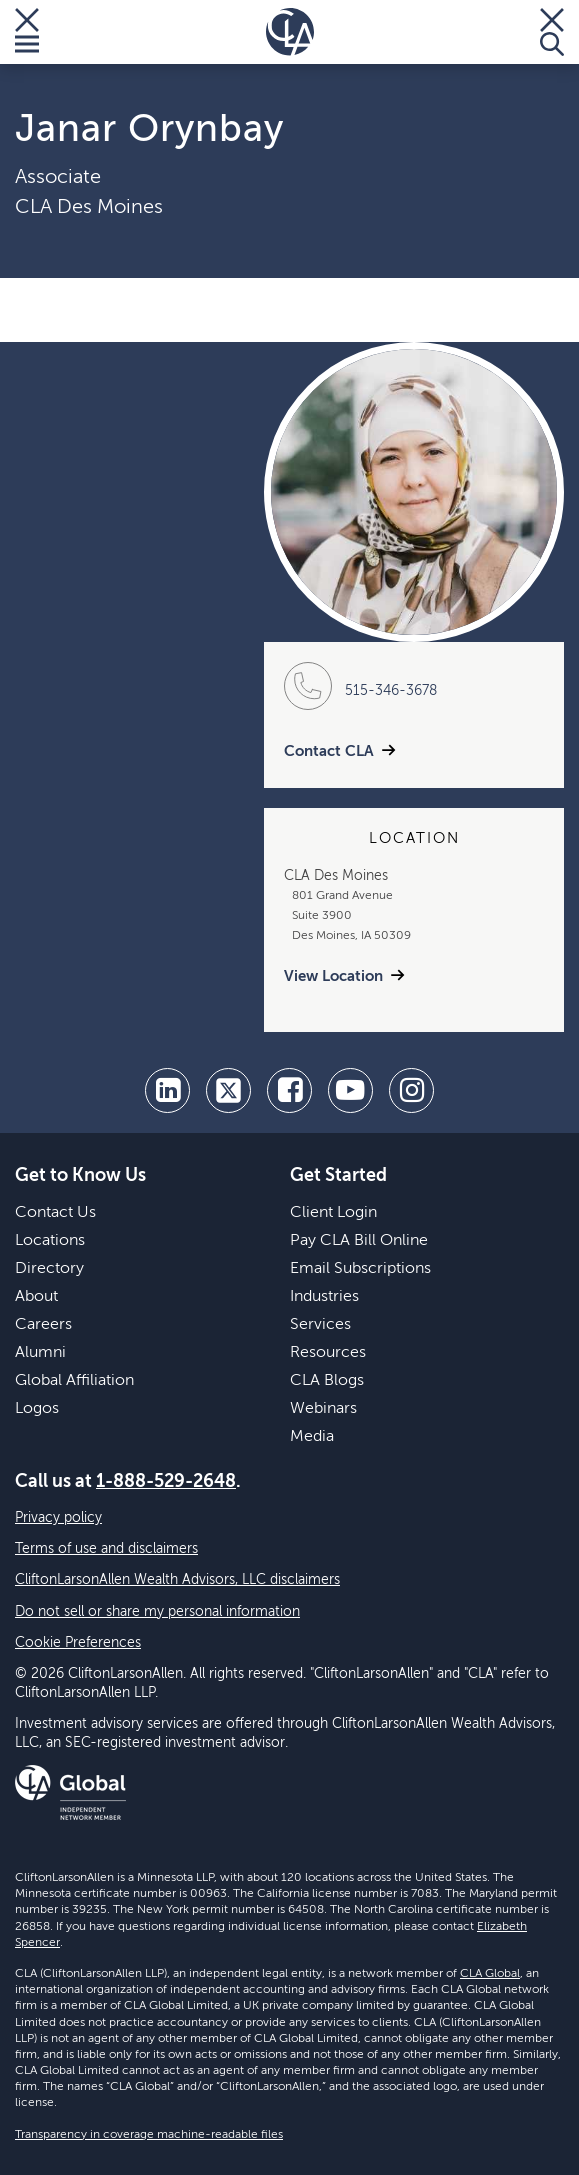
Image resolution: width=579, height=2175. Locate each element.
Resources (328, 1353)
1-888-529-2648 (166, 1482)
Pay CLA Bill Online (359, 1241)
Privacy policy (58, 1518)
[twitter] (228, 1090)
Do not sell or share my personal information (157, 1612)
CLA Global (490, 1974)
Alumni (40, 1353)
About (36, 1297)
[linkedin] (167, 1090)
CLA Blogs (327, 1381)
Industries (324, 1297)
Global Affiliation (74, 1381)
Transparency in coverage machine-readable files (149, 2135)
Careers (43, 1325)
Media (312, 1437)
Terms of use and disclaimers (106, 1549)
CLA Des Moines (89, 208)
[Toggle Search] (552, 32)
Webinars (323, 1409)
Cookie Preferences (78, 1643)
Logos (37, 1409)
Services (320, 1325)
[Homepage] (290, 32)
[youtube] (350, 1090)
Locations (50, 1241)
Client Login (333, 1213)
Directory (49, 1269)
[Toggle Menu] (27, 32)
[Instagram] (411, 1090)
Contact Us (55, 1213)
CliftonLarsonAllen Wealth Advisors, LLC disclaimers (177, 1580)
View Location (333, 976)
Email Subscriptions (360, 1269)
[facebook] (289, 1090)
